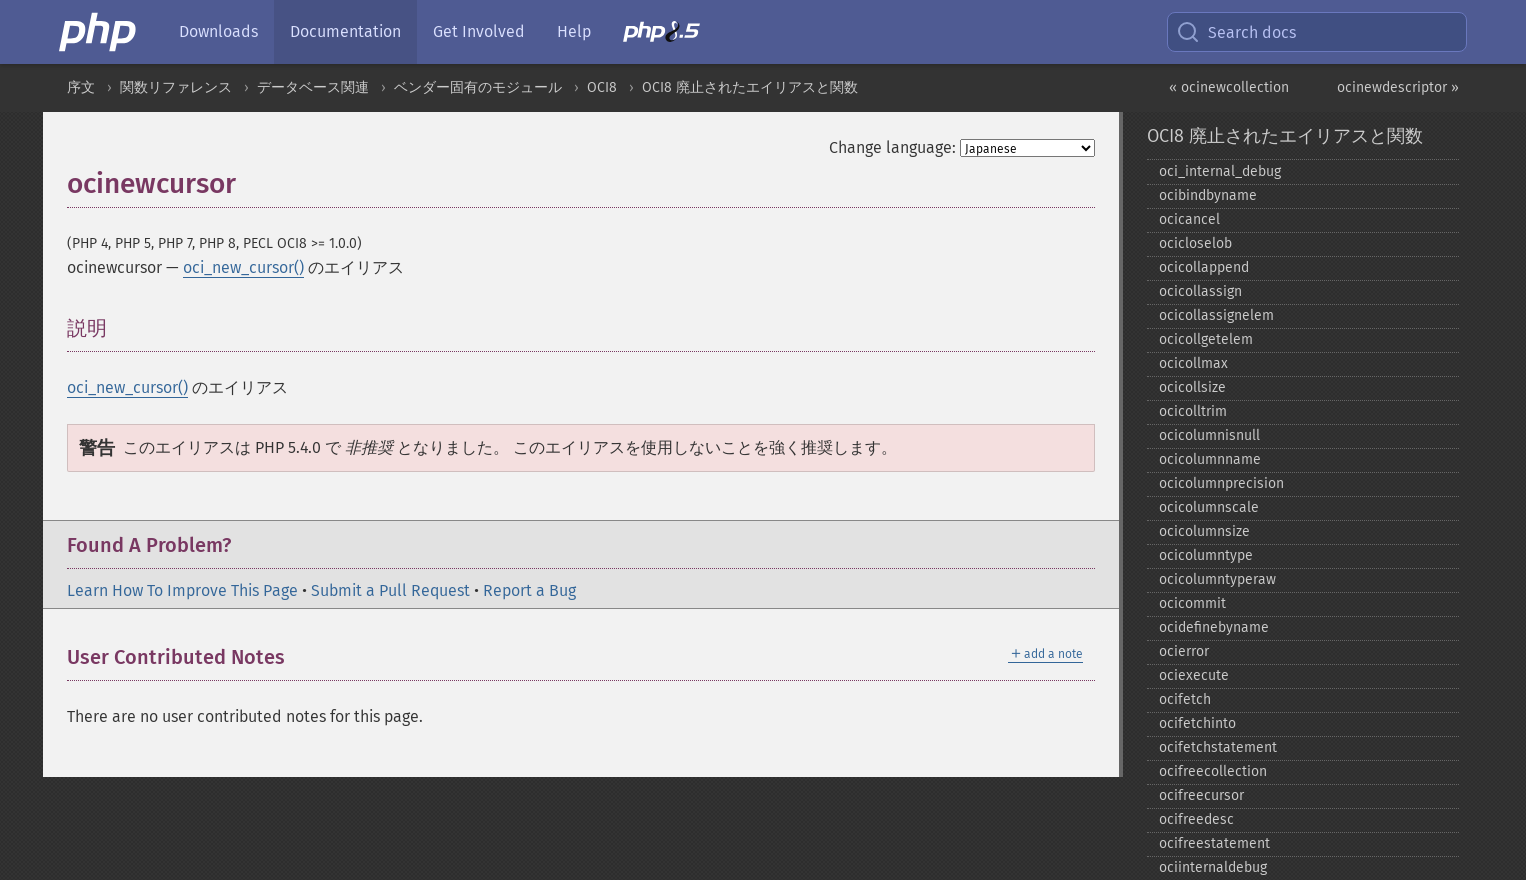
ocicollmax (1193, 363)
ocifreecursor (1201, 795)
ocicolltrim (1193, 411)
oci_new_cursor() (243, 267)
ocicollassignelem (1216, 315)
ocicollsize (1192, 387)
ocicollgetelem (1206, 339)
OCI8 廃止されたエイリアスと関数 (750, 87)
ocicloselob (1195, 243)
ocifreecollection (1213, 771)
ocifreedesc (1196, 819)
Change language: (892, 147)
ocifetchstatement (1218, 747)
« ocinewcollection (1229, 87)
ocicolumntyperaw (1217, 579)
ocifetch (1185, 699)
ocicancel (1189, 219)
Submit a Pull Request (390, 590)
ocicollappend (1204, 267)
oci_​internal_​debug (1220, 171)
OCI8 (602, 87)
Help (574, 31)
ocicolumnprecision (1221, 483)
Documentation (345, 31)
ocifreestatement (1214, 843)
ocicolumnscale (1209, 507)
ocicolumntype (1206, 555)
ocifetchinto (1197, 723)
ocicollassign (1200, 291)
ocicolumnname (1210, 459)
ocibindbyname (1208, 195)
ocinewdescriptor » (1398, 87)
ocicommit (1192, 603)
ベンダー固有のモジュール (478, 87)
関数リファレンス (176, 87)
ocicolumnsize (1204, 531)
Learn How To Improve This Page (182, 590)
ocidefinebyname (1214, 627)
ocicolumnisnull (1209, 435)
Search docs (1236, 32)
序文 (81, 87)
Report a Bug (529, 590)
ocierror (1184, 651)
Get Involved (479, 31)
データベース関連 (313, 87)
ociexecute (1194, 675)
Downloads (218, 31)
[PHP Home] (99, 32)
